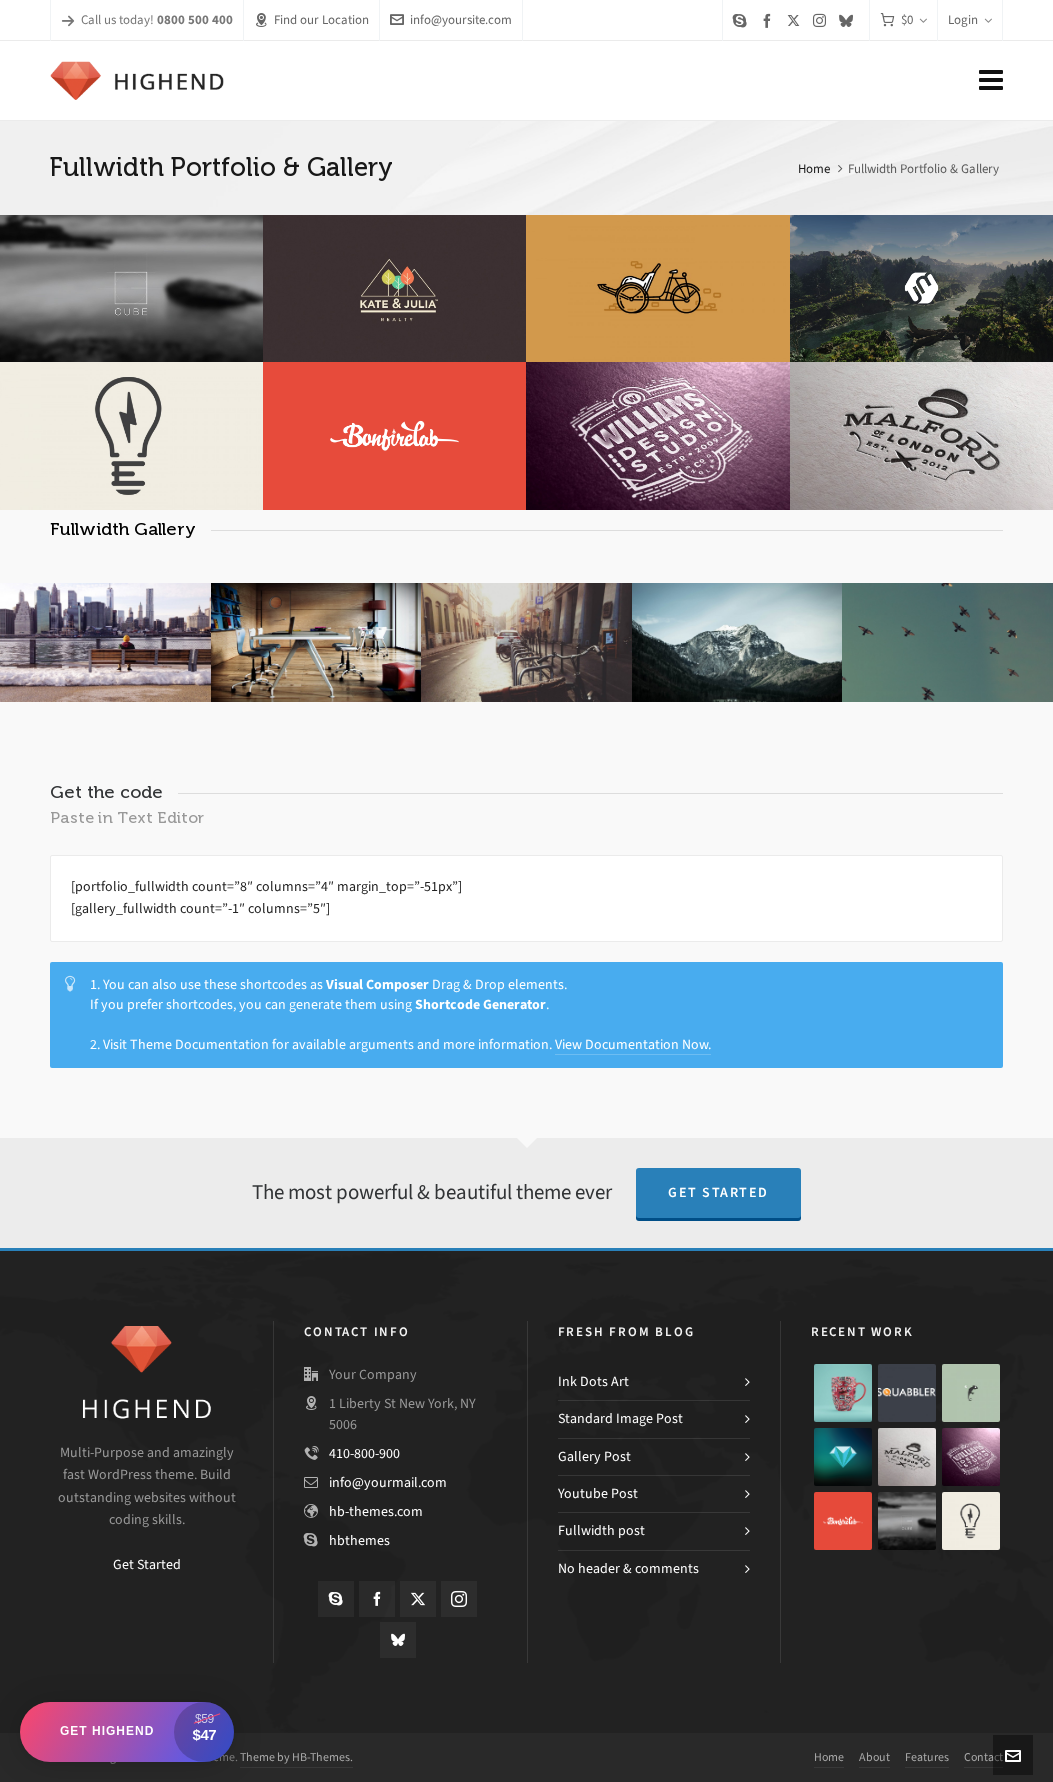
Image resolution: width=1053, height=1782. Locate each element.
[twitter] (796, 20)
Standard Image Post (620, 1418)
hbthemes (359, 1540)
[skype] (743, 20)
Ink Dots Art (593, 1381)
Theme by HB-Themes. (296, 1757)
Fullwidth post (601, 1530)
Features (927, 1757)
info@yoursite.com (451, 19)
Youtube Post (598, 1493)
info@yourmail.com (388, 1482)
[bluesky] (849, 20)
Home (814, 168)
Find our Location (311, 19)
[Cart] (903, 20)
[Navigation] (991, 81)
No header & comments (628, 1568)
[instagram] (822, 20)
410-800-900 (364, 1453)
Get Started (718, 1192)
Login (970, 19)
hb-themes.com (376, 1511)
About (874, 1757)
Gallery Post (594, 1456)
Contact (983, 1757)
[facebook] (770, 20)
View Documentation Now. (633, 1044)
